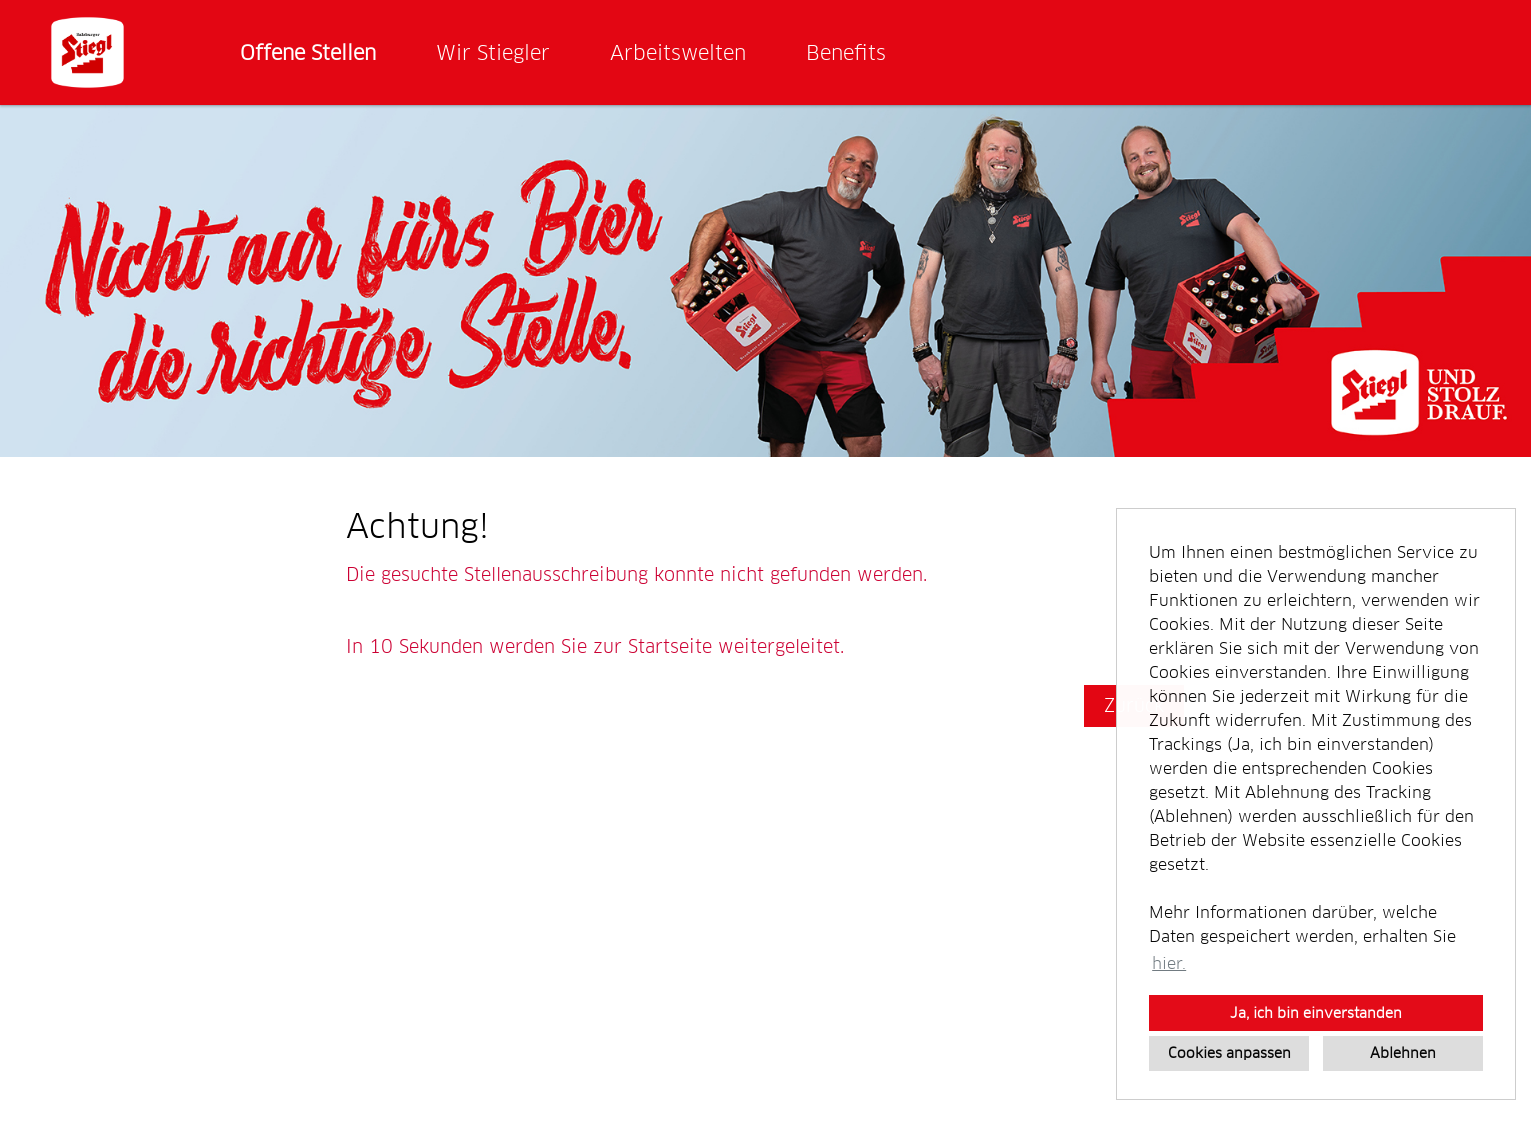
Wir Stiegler (493, 53)
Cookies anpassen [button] (1229, 1053)
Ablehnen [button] (1403, 1053)
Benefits (846, 53)
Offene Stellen (308, 53)
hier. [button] (1169, 963)
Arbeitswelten (678, 53)
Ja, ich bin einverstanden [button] (1316, 1013)
